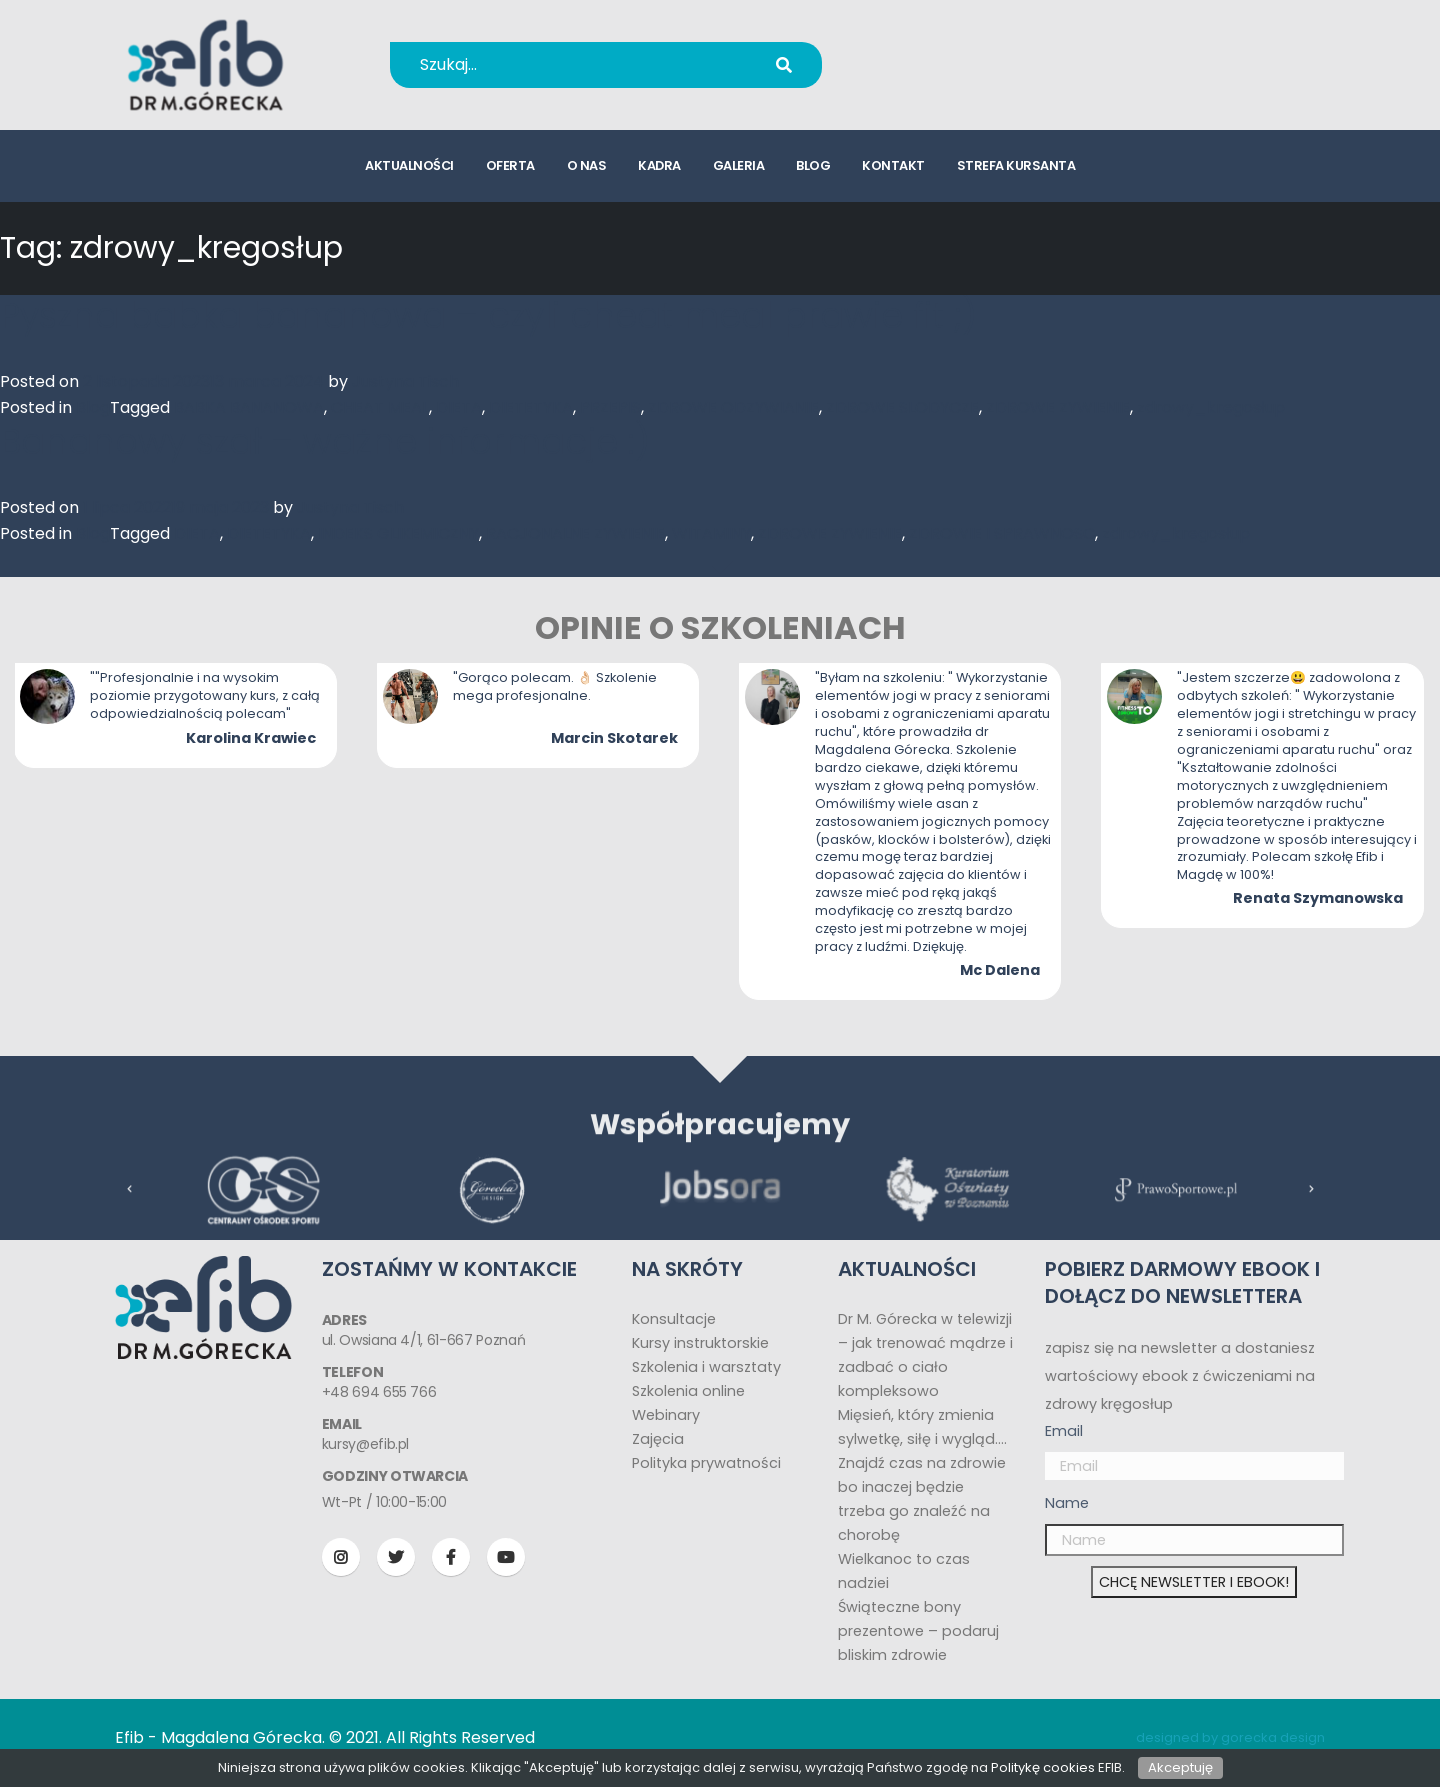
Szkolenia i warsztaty (706, 1367)
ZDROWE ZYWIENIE (1058, 407)
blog (813, 165)
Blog (93, 407)
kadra (659, 165)
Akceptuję (1180, 1767)
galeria (739, 165)
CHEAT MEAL (380, 407)
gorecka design (1273, 1737)
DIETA (459, 407)
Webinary (666, 1415)
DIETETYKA (531, 407)
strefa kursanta (1016, 165)
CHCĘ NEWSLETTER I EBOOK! (1194, 1582)
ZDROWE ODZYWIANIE (733, 407)
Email (1064, 1431)
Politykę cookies (1043, 1767)
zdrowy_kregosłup (1211, 407)
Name (1067, 1503)
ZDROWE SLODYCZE (902, 407)
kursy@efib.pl (960, 77)
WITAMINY (711, 533)
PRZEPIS (610, 407)
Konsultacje (674, 1319)
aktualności (409, 165)
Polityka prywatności (706, 1463)
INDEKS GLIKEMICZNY (398, 533)
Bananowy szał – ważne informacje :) (325, 441)
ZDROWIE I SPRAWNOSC (1002, 533)
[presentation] (130, 1210)
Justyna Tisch (405, 381)
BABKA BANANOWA (249, 407)
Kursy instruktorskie (700, 1343)
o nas (587, 165)
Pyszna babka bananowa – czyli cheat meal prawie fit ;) (488, 315)
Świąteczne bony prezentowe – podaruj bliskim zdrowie (918, 1631)
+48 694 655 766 (973, 51)
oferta (510, 165)
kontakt (893, 165)
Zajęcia (658, 1439)
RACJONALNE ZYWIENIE (575, 533)
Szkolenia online (688, 1391)
